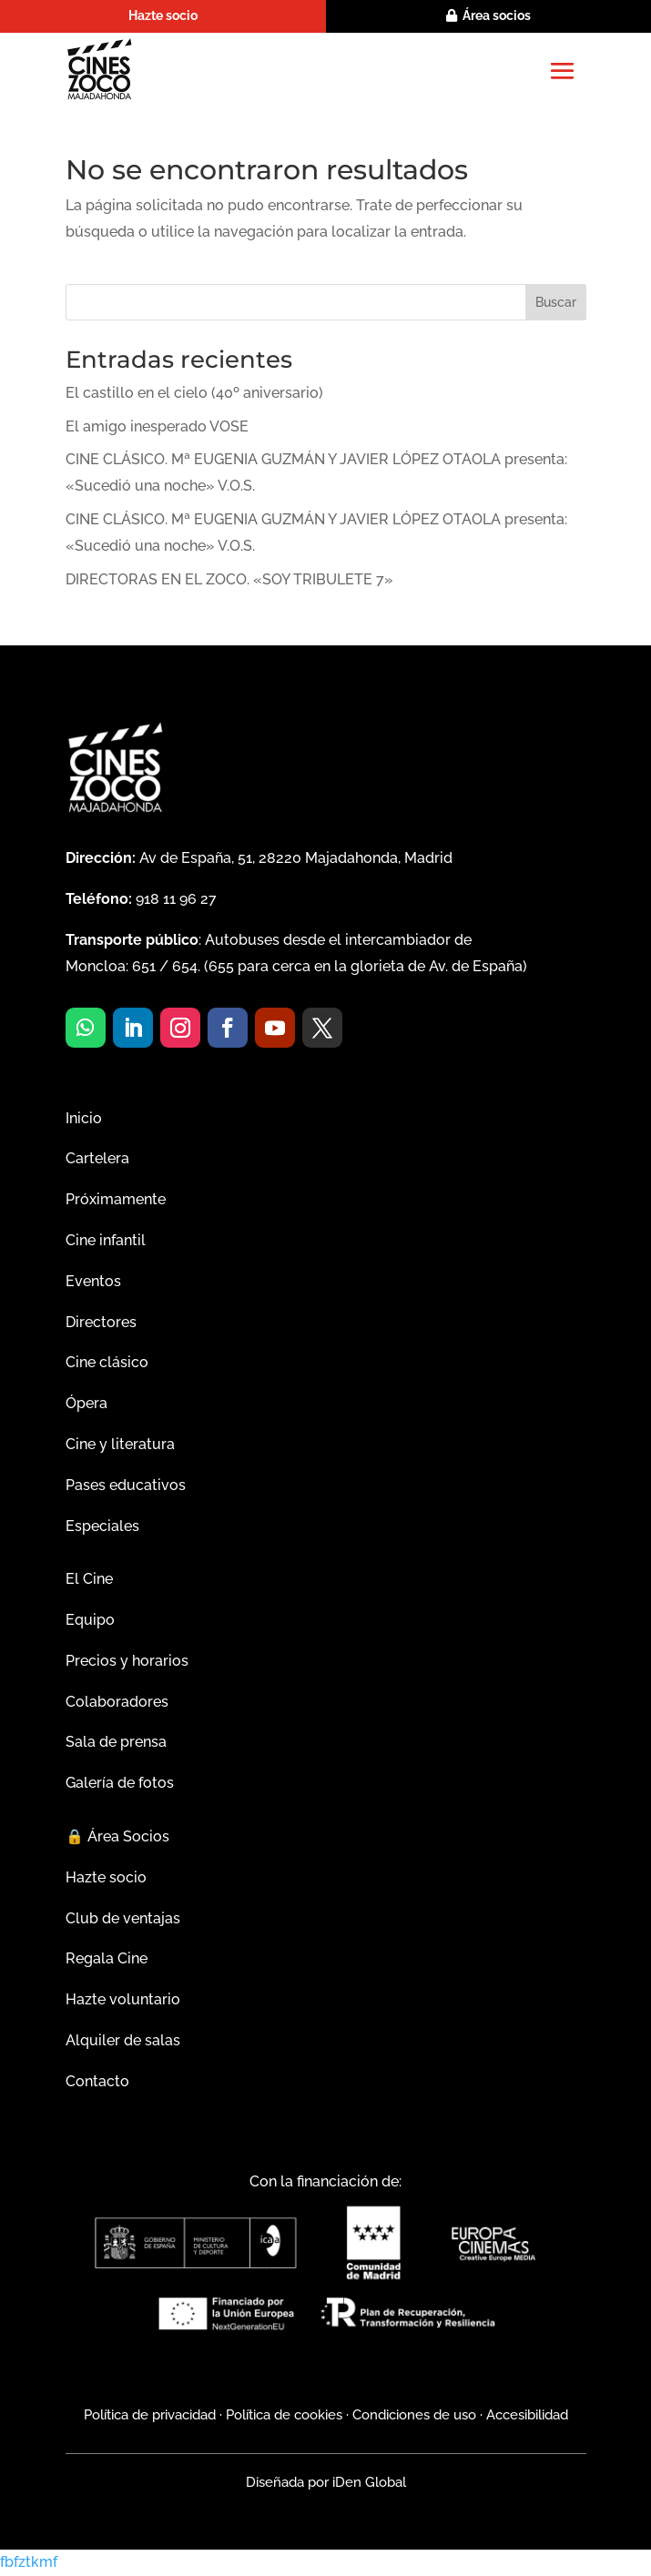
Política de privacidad (150, 2415)
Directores (101, 1322)
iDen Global (367, 2482)
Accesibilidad (527, 2415)
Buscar (555, 302)
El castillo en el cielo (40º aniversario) (194, 392)
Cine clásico (107, 1362)
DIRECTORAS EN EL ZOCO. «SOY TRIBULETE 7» (229, 579)
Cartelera (97, 1158)
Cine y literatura (120, 1444)
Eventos (93, 1281)
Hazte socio (163, 15)
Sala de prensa (116, 1741)
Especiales (102, 1526)
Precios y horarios (127, 1660)
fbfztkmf (28, 2562)
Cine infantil (106, 1240)
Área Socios (117, 1836)
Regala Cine (106, 1958)
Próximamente (116, 1199)
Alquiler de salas (123, 2040)
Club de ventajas (123, 1918)
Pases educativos (126, 1485)
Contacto (97, 2081)
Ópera (86, 1403)
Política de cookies (284, 2415)
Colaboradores (117, 1701)
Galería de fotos (120, 1782)
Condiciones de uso (414, 2415)
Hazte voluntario (123, 1999)
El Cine (89, 1578)
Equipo (90, 1619)
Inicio (84, 1118)
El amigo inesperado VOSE (157, 426)
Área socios (497, 15)
